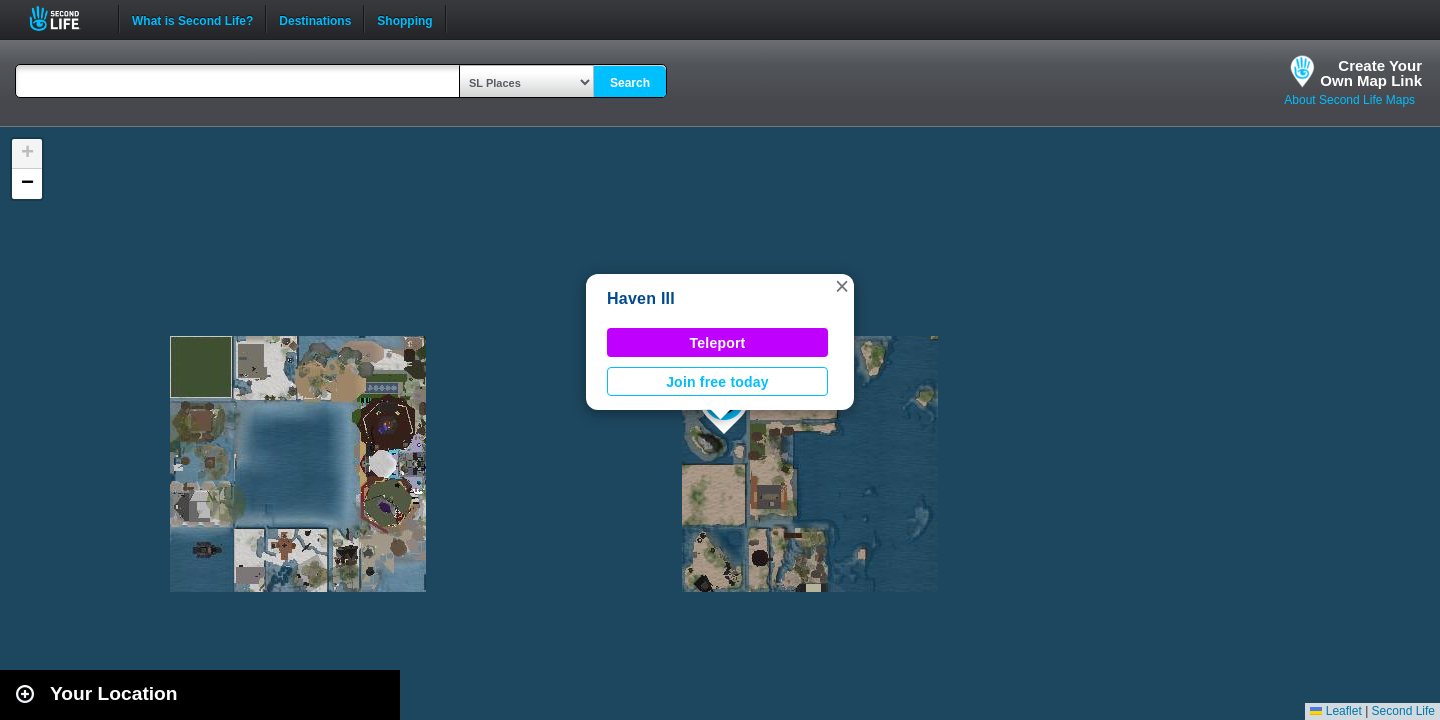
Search (630, 83)
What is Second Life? (192, 19)
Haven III (641, 298)
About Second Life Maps (1349, 100)
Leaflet (1335, 711)
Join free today (717, 382)
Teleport (718, 343)
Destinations (315, 19)
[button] (842, 286)
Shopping (404, 19)
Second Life (65, 18)
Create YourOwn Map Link (1371, 73)
